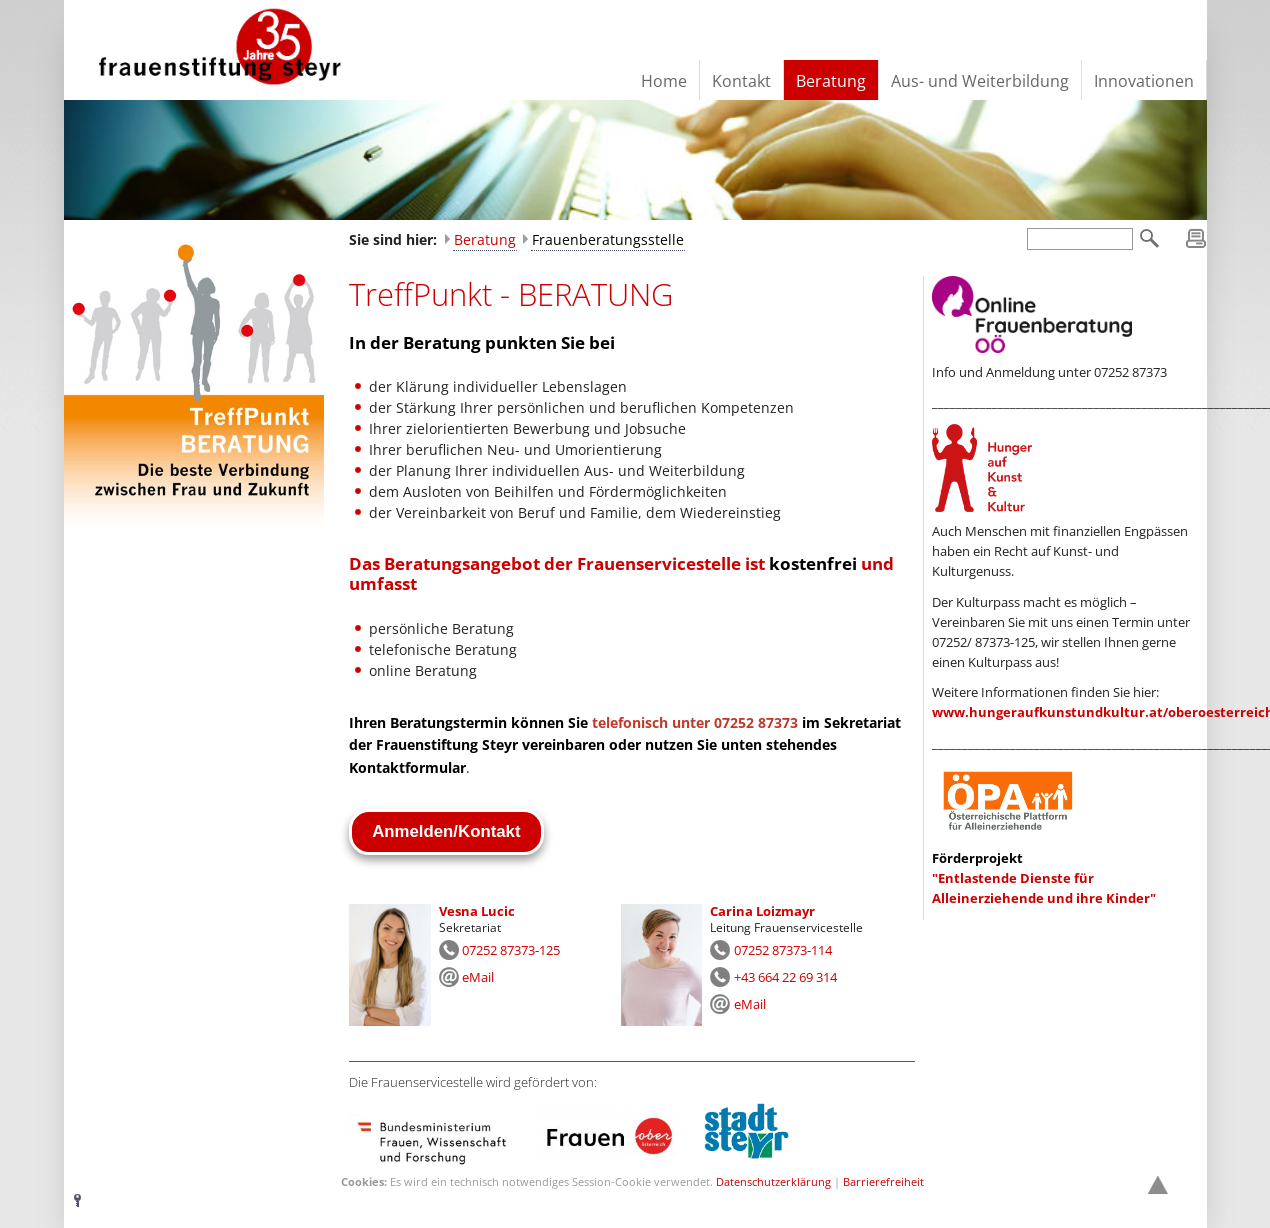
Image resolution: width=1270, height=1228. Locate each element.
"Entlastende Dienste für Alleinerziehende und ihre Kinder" (1044, 878)
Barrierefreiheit (883, 1181)
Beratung (485, 239)
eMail (478, 977)
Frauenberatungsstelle (608, 239)
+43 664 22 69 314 (785, 977)
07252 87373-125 (511, 950)
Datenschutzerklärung (773, 1181)
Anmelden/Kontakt (446, 831)
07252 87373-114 (783, 950)
